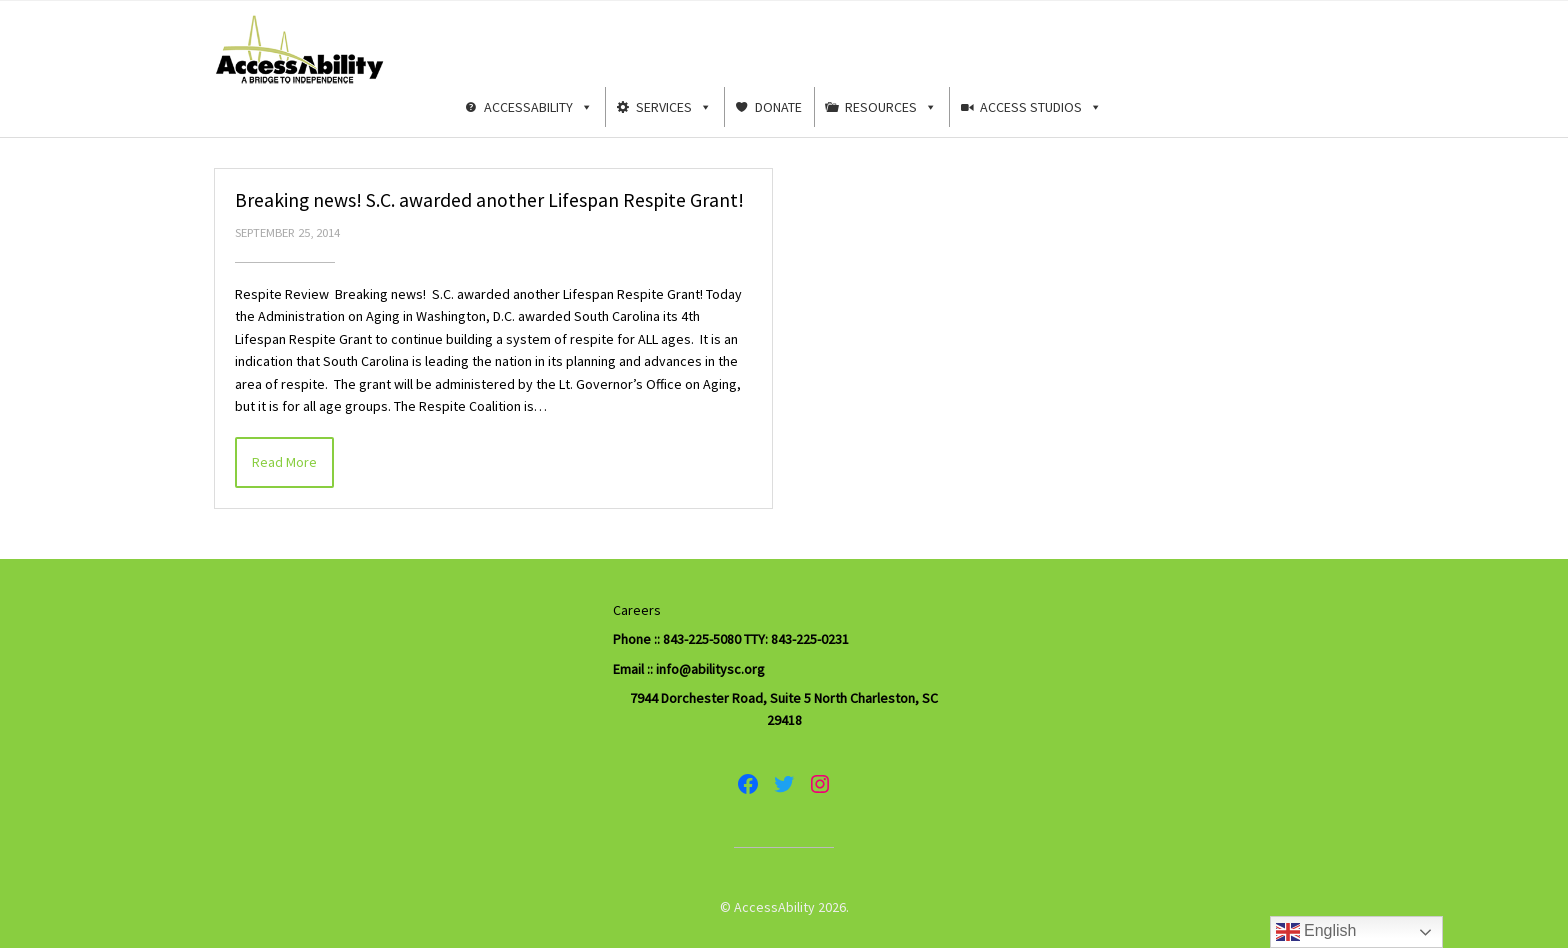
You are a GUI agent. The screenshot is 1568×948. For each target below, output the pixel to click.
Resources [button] (891, 107)
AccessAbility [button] (538, 107)
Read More (284, 462)
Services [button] (674, 107)
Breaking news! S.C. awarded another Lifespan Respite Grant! (489, 200)
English (1316, 932)
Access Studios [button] (1041, 107)
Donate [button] (778, 107)
